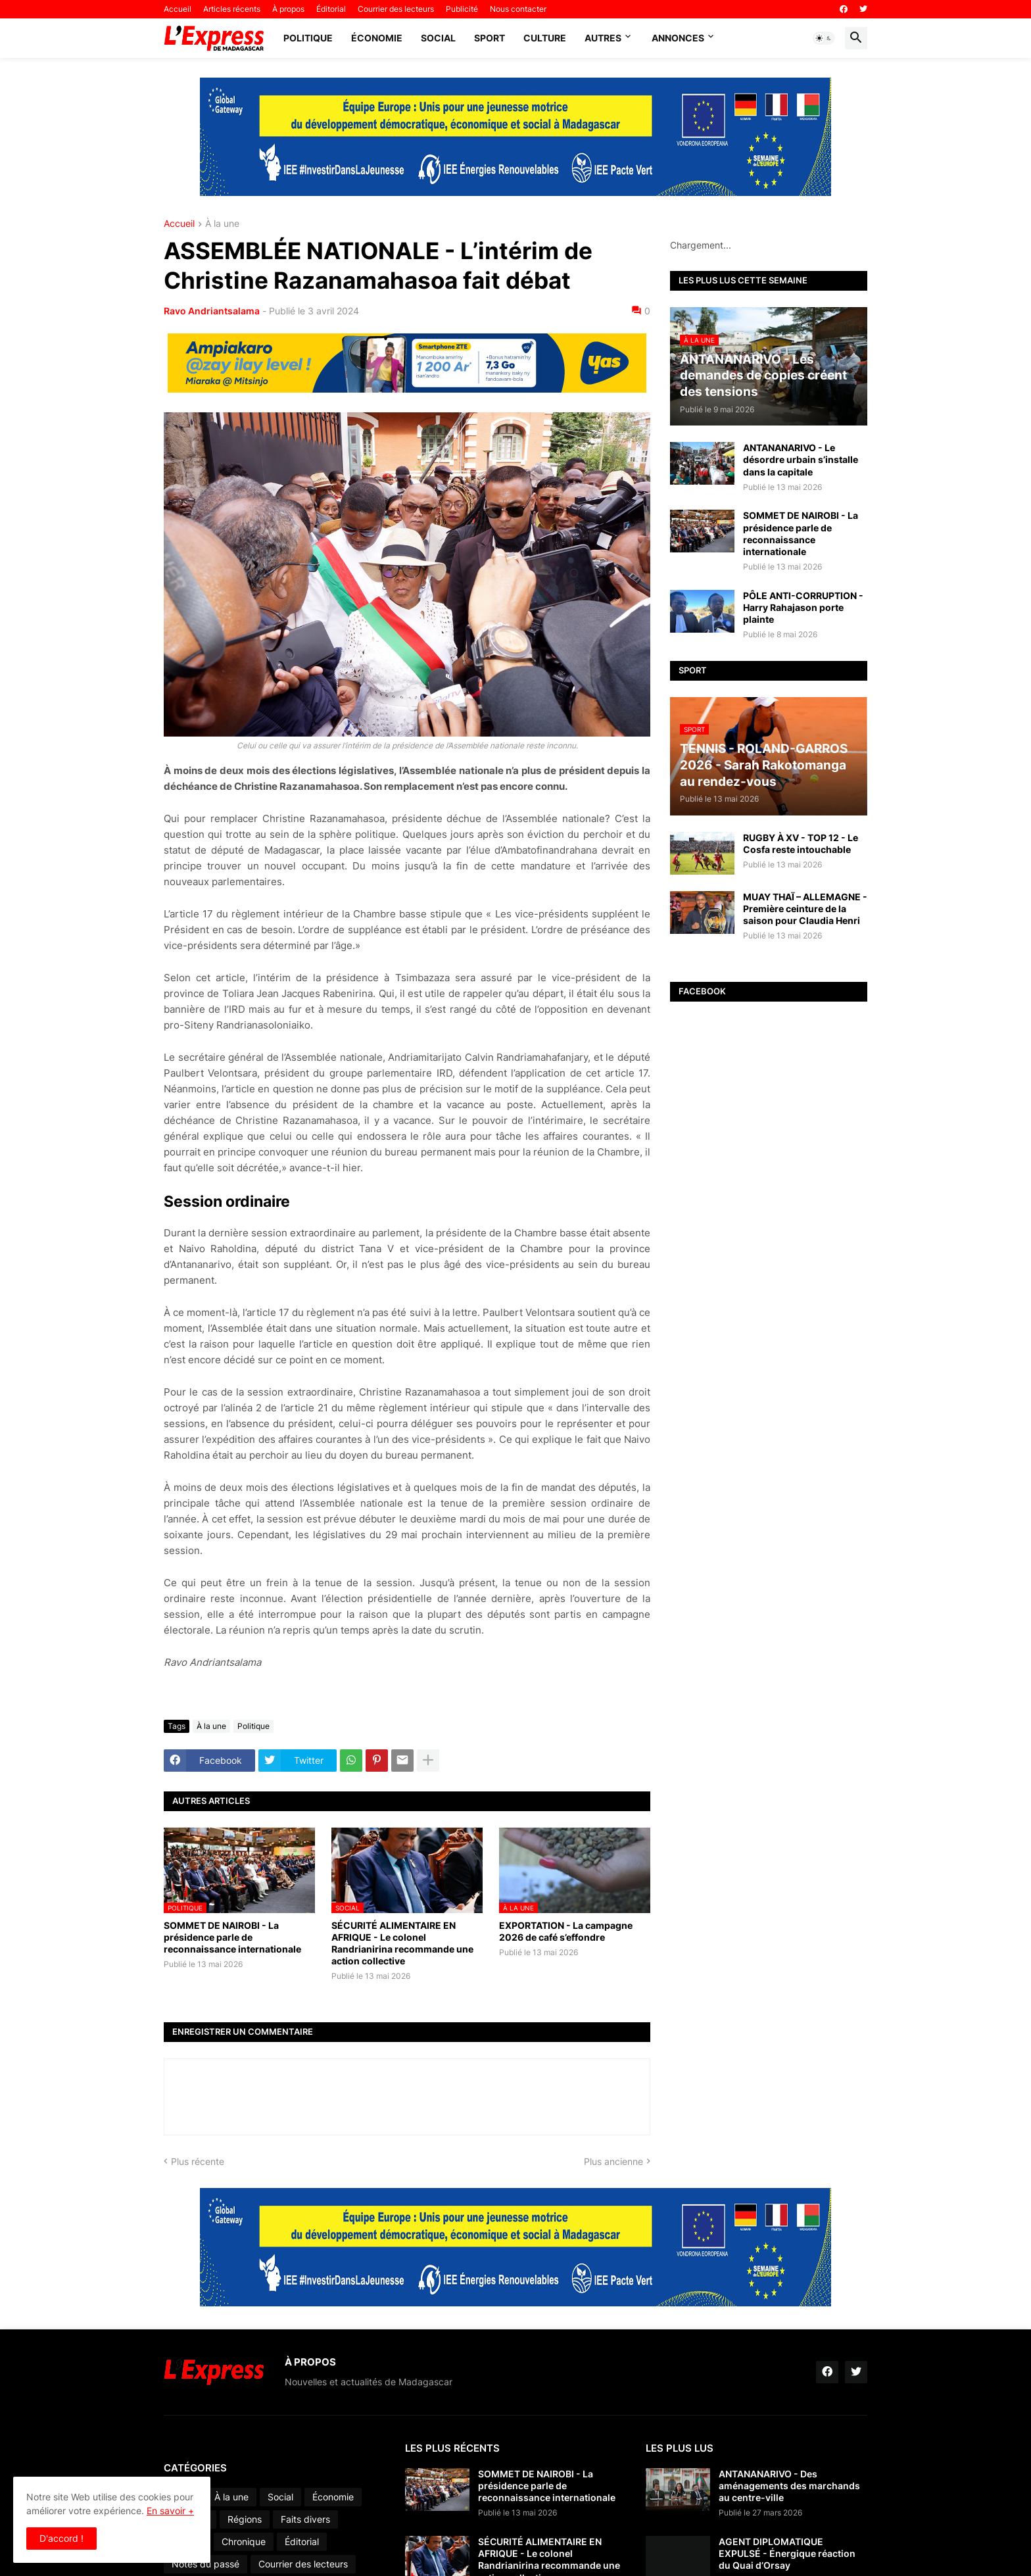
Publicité (462, 9)
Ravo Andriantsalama (212, 310)
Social (438, 37)
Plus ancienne (613, 2161)
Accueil (177, 9)
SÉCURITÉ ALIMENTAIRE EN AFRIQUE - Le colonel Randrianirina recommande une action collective (402, 1943)
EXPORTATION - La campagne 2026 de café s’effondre (566, 1931)
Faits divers (305, 2519)
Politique (308, 37)
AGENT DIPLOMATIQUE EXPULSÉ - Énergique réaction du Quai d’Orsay (787, 2553)
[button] (824, 38)
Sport (489, 37)
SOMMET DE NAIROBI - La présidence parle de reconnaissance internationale (232, 1937)
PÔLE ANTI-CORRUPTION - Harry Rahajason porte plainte (803, 607)
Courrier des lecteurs (396, 9)
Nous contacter (518, 9)
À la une (222, 224)
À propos (288, 9)
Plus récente (197, 2161)
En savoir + (170, 2510)
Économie (376, 37)
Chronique (244, 2541)
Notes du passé (205, 2563)
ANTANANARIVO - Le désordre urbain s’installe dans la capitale (800, 459)
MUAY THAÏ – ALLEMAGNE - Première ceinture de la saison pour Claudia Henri (805, 908)
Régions (245, 2519)
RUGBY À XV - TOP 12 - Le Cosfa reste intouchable (800, 843)
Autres (603, 37)
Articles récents (231, 9)
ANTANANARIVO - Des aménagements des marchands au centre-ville (789, 2485)
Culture (544, 37)
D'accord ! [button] (61, 2538)
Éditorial (331, 9)
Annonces (678, 37)
